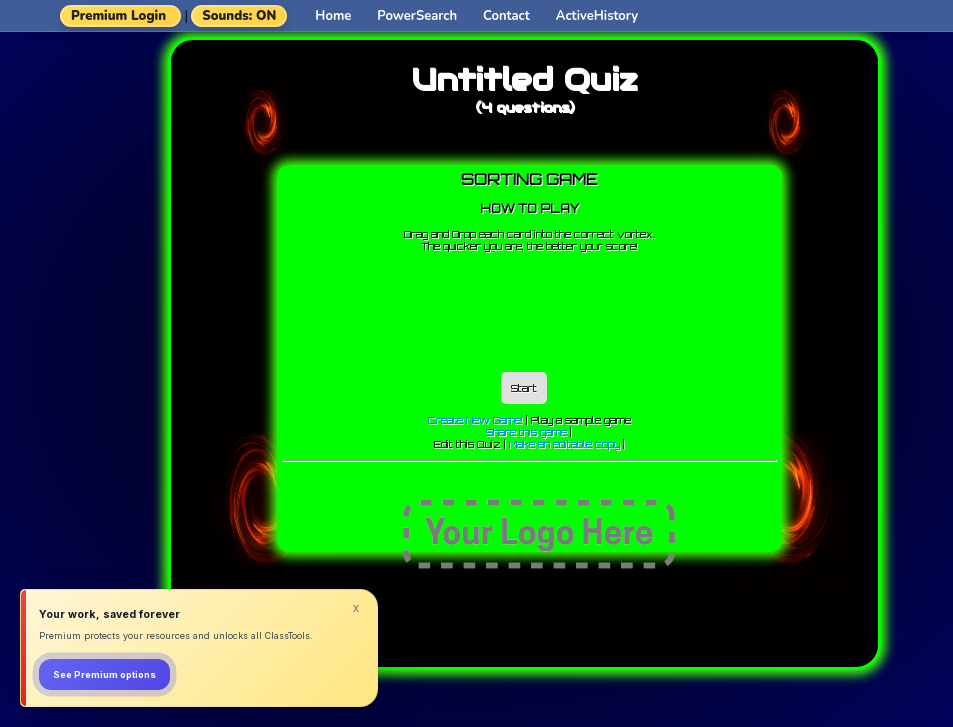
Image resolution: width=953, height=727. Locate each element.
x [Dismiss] (356, 608)
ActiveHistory (597, 16)
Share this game (526, 432)
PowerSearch (417, 16)
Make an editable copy (564, 444)
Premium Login (118, 16)
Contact (506, 16)
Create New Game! (475, 420)
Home (333, 16)
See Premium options (104, 674)
